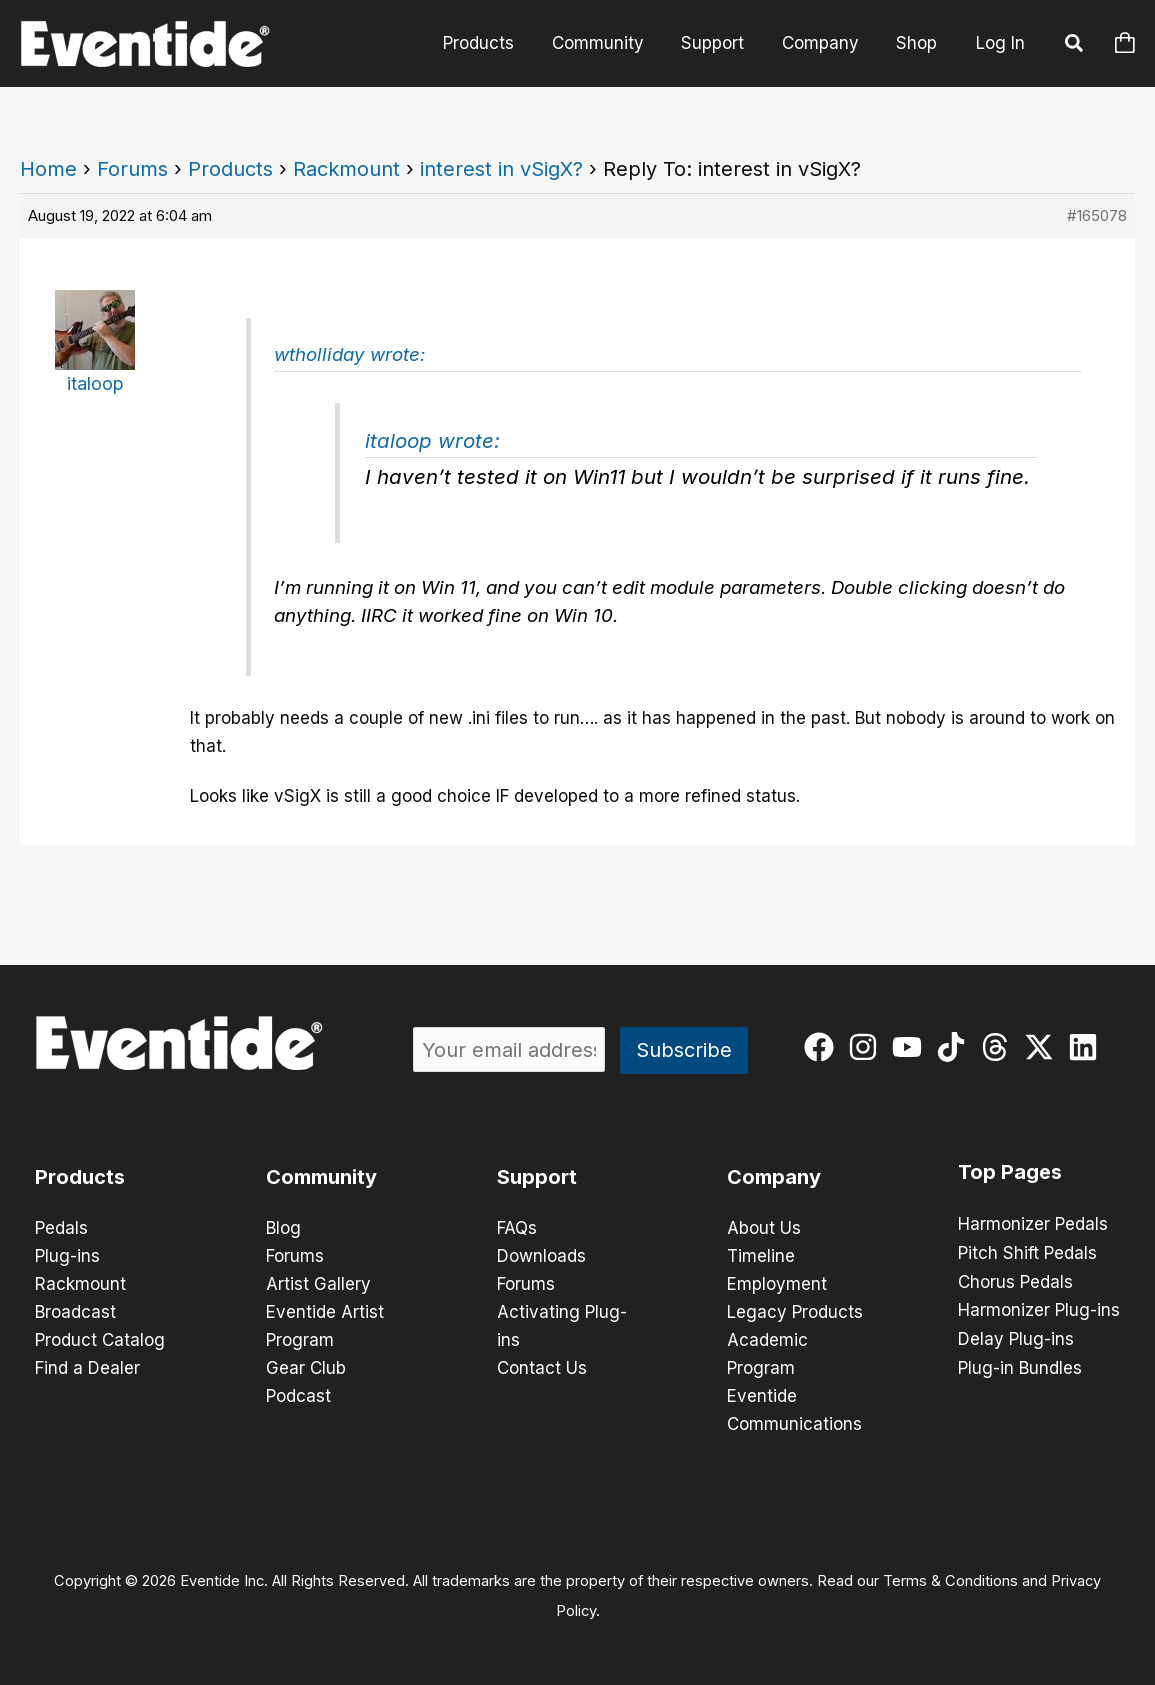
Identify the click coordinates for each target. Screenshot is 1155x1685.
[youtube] (911, 1047)
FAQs (517, 1228)
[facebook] (823, 1047)
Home (48, 169)
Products (494, 43)
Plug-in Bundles (1020, 1364)
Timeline (761, 1256)
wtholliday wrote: (349, 354)
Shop (918, 43)
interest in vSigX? (501, 169)
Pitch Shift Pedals (1027, 1252)
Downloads (541, 1256)
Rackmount (346, 169)
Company (825, 43)
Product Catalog (100, 1340)
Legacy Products (795, 1312)
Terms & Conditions (950, 1581)
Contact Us (542, 1368)
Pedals (61, 1228)
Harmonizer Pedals (1033, 1224)
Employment (777, 1284)
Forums (132, 169)
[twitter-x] (1043, 1047)
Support (721, 43)
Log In (1000, 43)
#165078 (1097, 215)
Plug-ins (67, 1256)
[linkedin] (1087, 1047)
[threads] (999, 1047)
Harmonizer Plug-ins (1039, 1308)
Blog (283, 1228)
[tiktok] (955, 1047)
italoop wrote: (432, 440)
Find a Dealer (87, 1368)
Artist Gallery (318, 1284)
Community (610, 43)
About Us (764, 1228)
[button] (1075, 46)
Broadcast (75, 1312)
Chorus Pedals (1015, 1280)
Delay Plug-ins (1016, 1336)
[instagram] (867, 1047)
